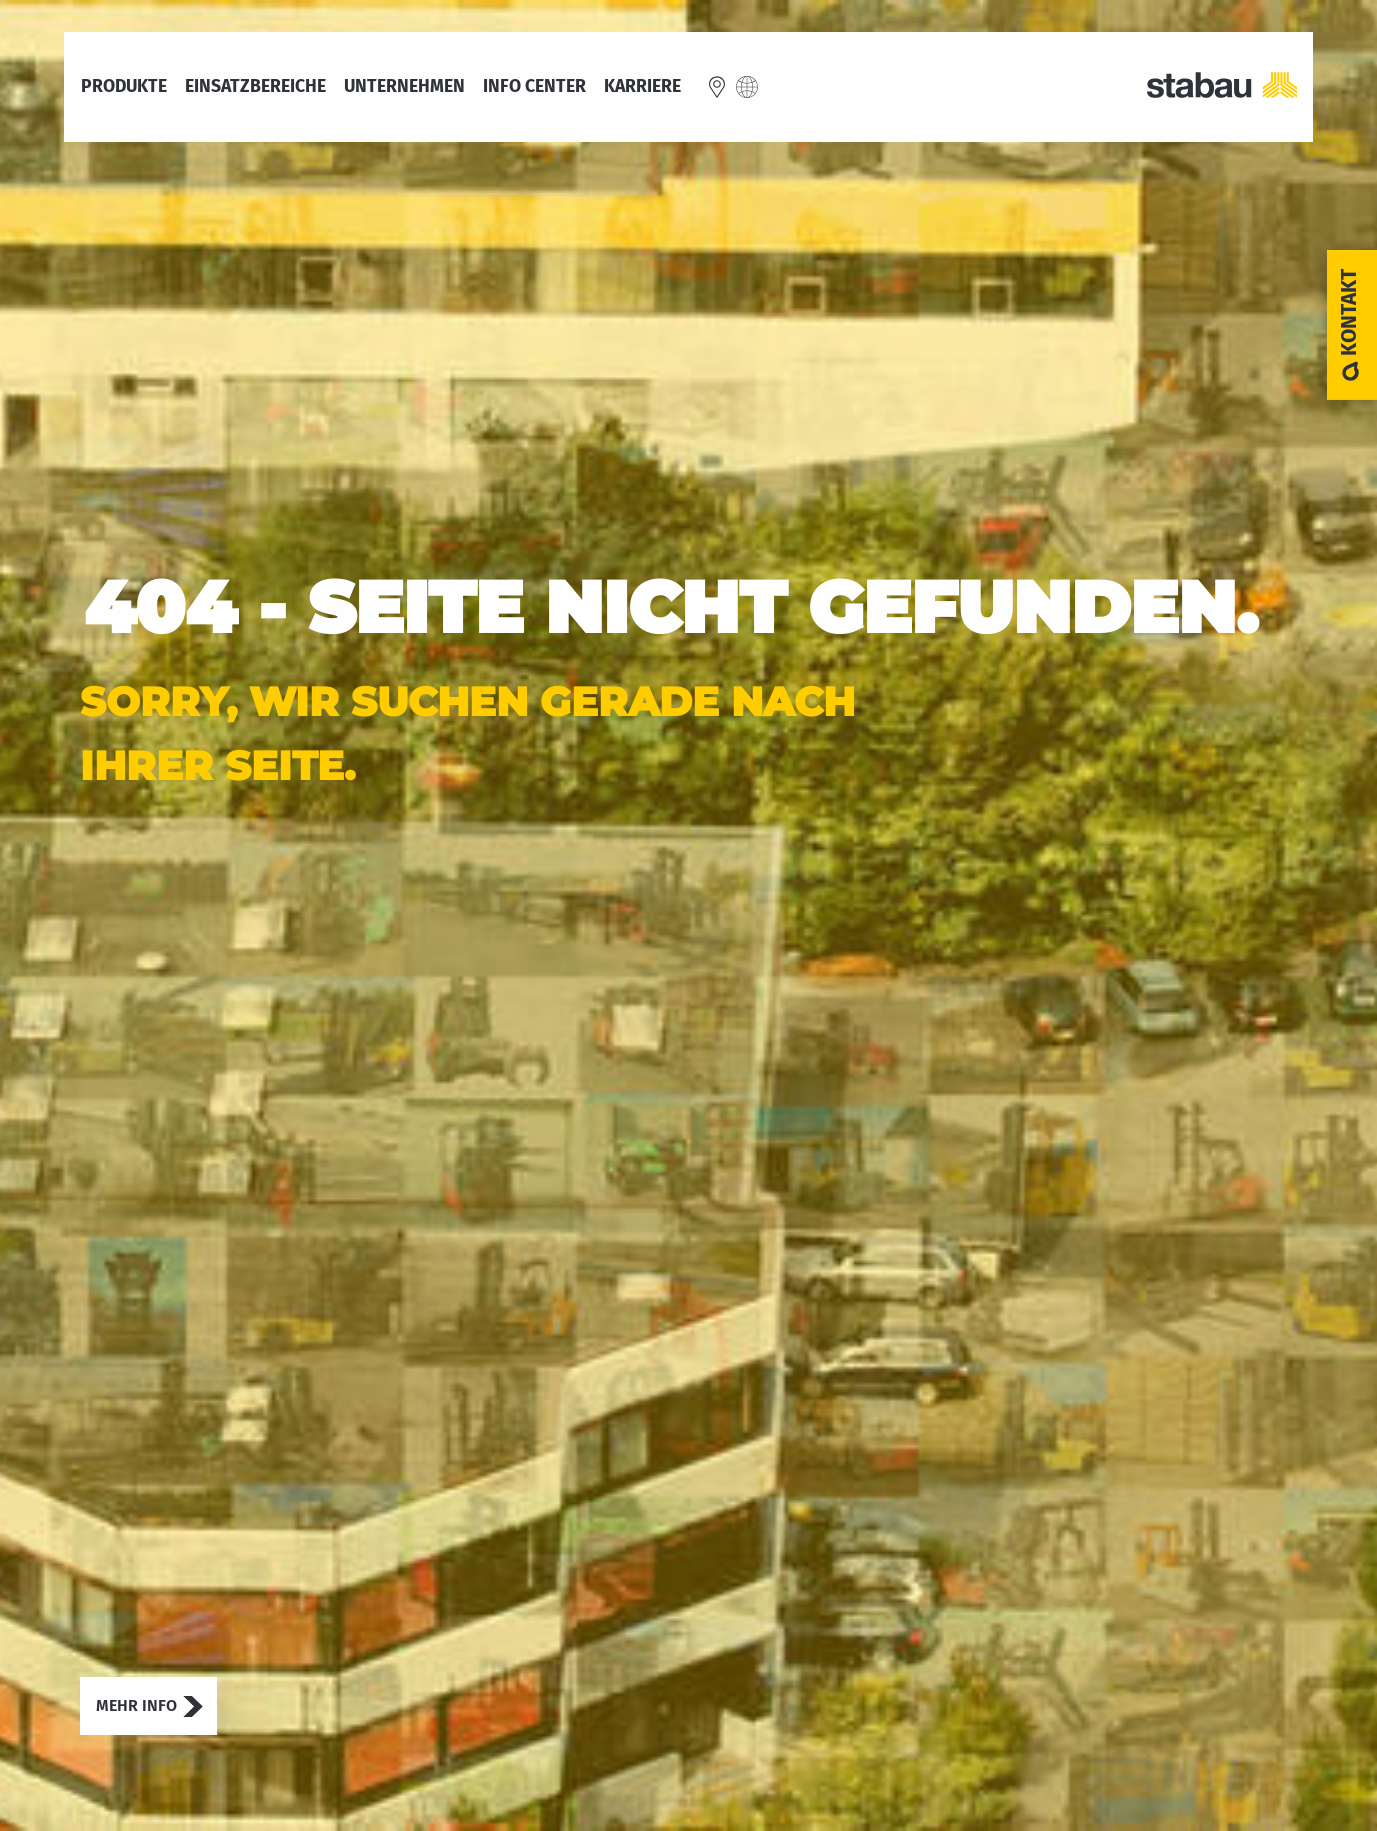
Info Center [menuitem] (534, 86)
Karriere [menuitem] (642, 87)
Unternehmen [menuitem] (404, 87)
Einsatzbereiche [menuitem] (255, 87)
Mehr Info (136, 1705)
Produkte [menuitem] (124, 87)
